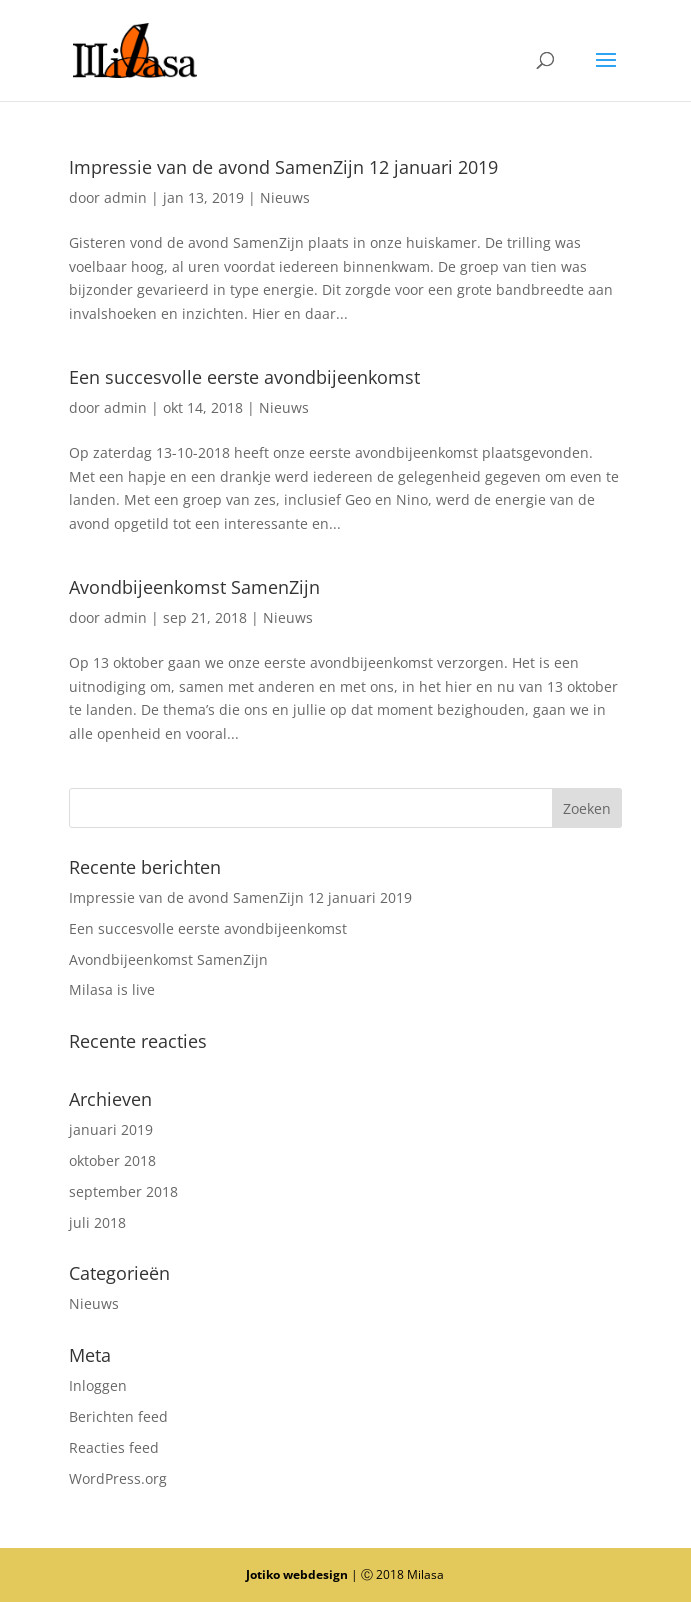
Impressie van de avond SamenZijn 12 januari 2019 (283, 167)
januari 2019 (111, 1129)
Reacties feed (114, 1447)
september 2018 (123, 1191)
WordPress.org (118, 1478)
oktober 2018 (112, 1160)
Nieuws (285, 197)
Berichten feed (118, 1416)
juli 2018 (97, 1222)
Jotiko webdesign (297, 1574)
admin (125, 197)
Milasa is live (112, 989)
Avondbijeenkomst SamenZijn (194, 587)
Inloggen (98, 1385)
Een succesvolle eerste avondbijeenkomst (244, 377)
